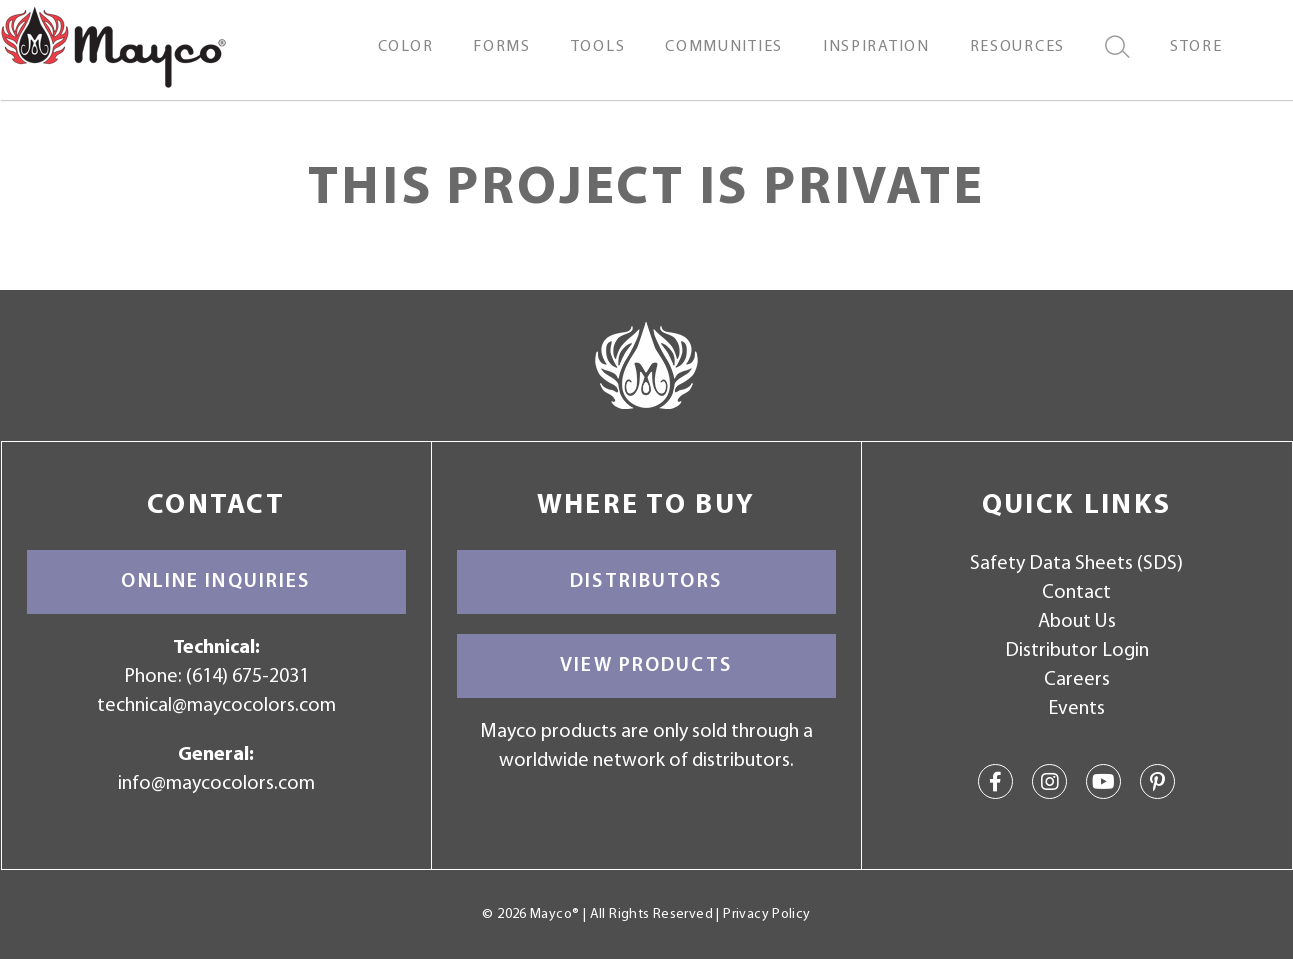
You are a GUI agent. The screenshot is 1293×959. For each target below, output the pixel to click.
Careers (1077, 680)
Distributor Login (1077, 651)
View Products (646, 666)
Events (1076, 709)
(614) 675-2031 (247, 677)
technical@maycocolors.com (216, 706)
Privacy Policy (766, 914)
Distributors (646, 582)
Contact (1076, 593)
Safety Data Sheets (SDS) (1076, 564)
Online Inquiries (215, 582)
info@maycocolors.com (216, 784)
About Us (1077, 622)
